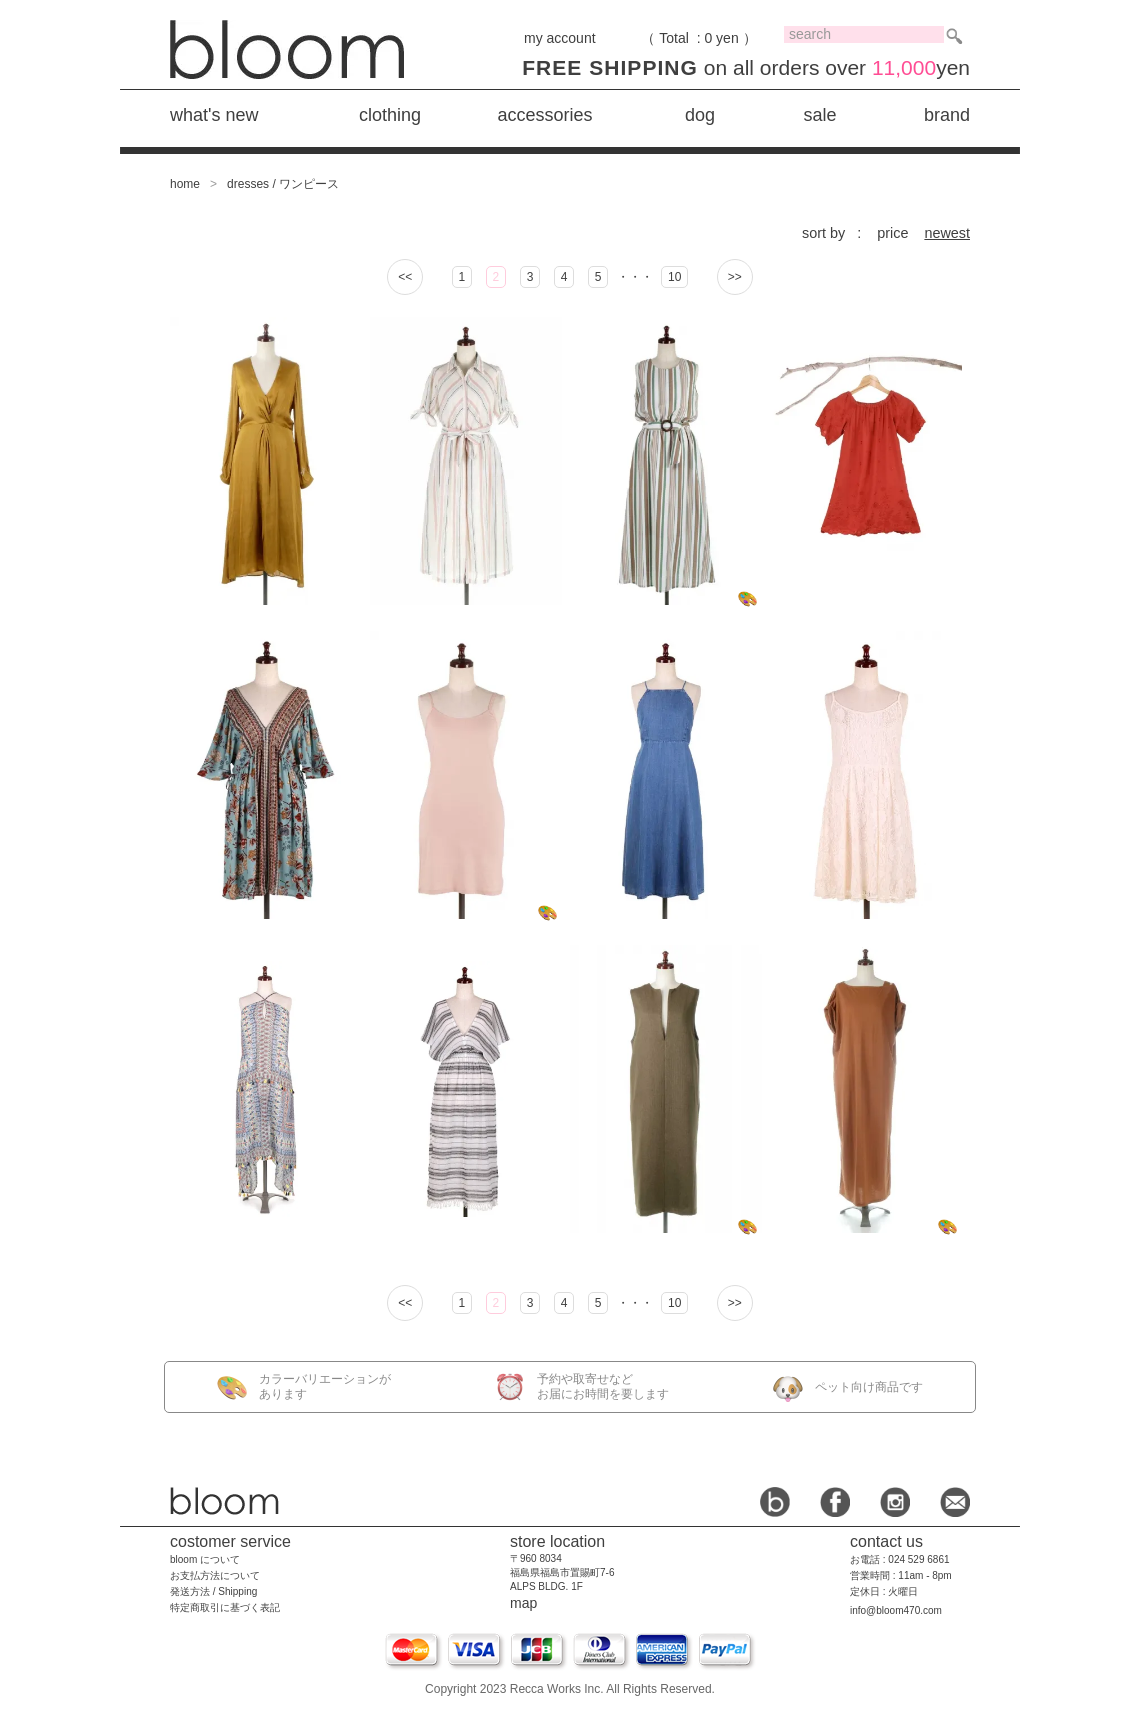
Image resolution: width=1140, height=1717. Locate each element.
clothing (390, 115)
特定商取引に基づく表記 (225, 1607)
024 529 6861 (918, 1559)
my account (560, 38)
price (892, 233)
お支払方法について (215, 1575)
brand (947, 115)
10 (674, 277)
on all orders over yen (746, 67)
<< (405, 277)
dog (700, 115)
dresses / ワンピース (283, 184)
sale (819, 115)
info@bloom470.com (896, 1610)
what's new (214, 115)
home (185, 184)
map (523, 1603)
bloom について (205, 1559)
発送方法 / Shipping (213, 1591)
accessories (544, 115)
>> (735, 277)
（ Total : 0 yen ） (698, 38)
